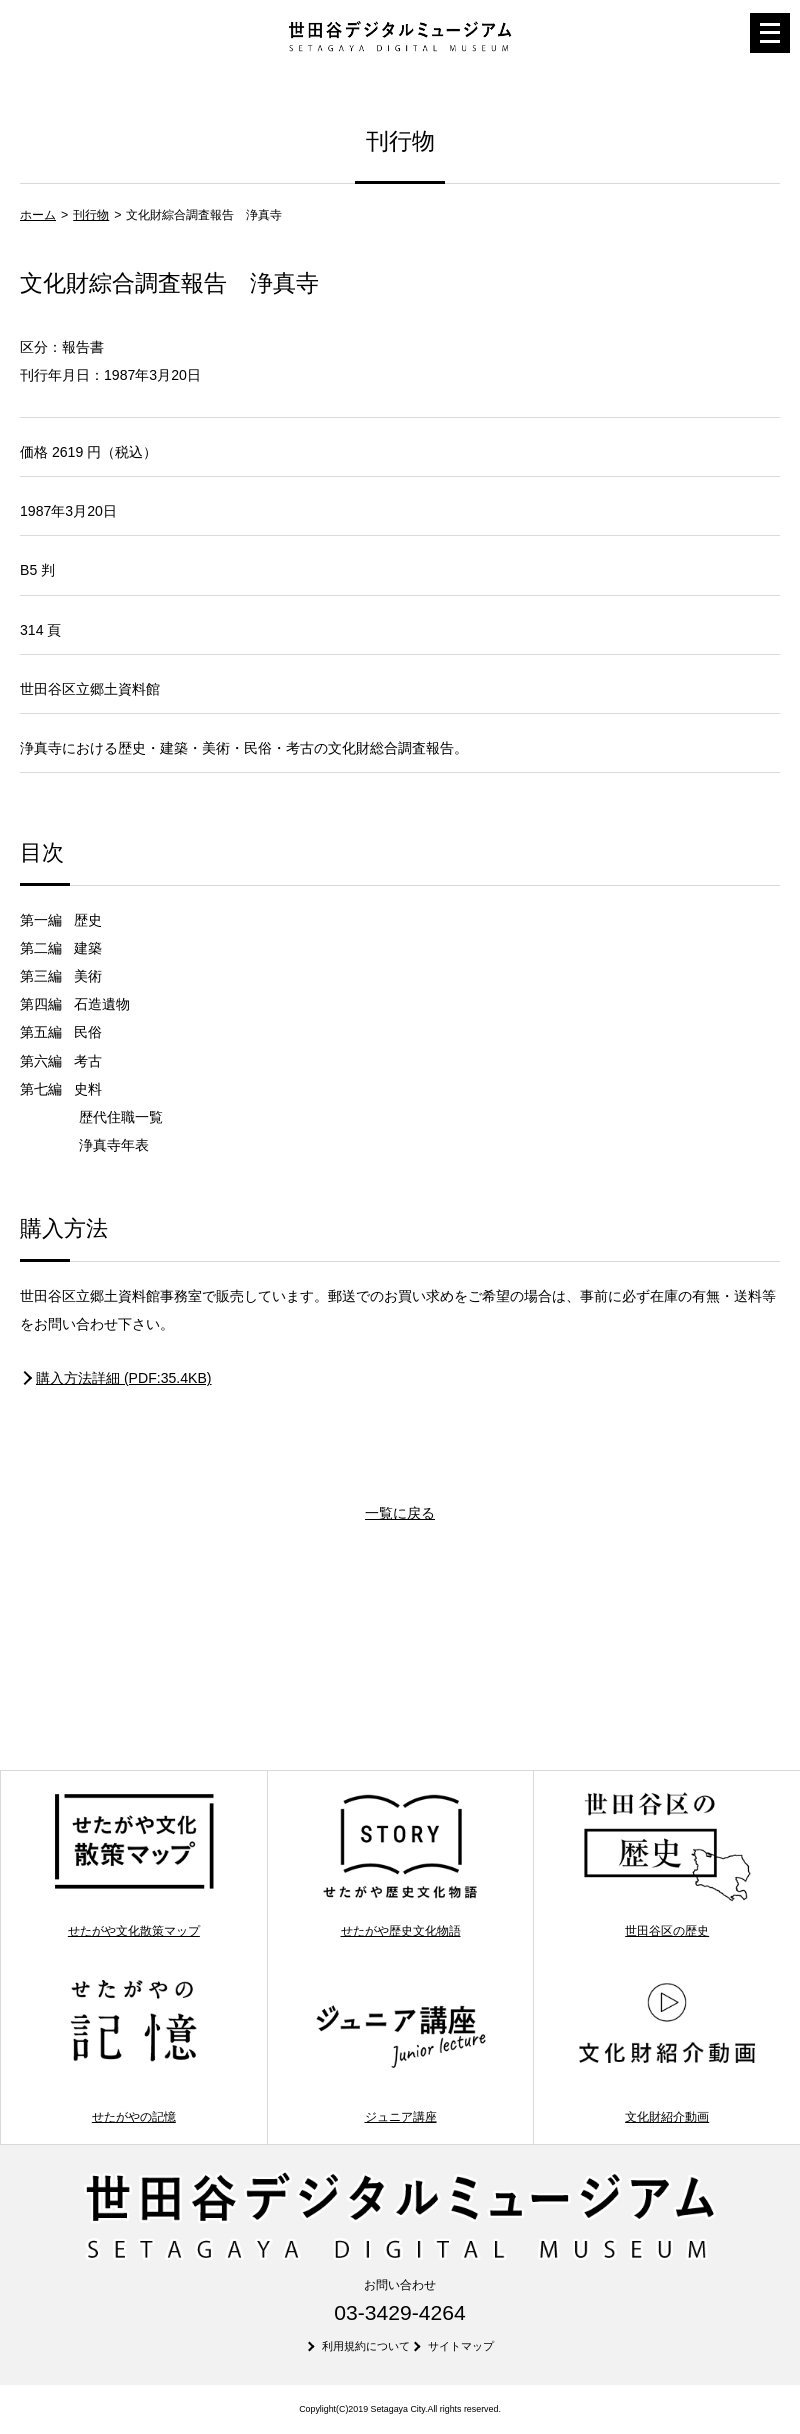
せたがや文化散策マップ (134, 1864)
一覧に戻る (400, 1513)
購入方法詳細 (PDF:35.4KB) (124, 1378)
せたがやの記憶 (134, 2050)
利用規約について (366, 2346)
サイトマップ (461, 2346)
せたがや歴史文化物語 (401, 1864)
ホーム (38, 215)
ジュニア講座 (401, 2050)
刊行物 (91, 215)
